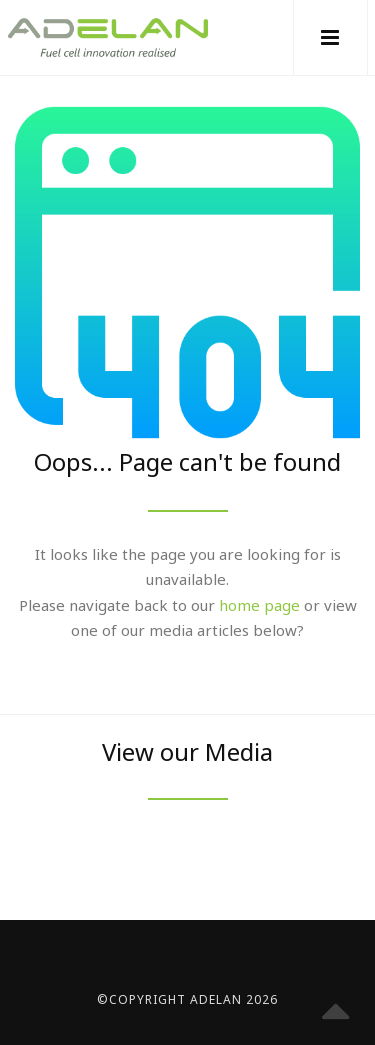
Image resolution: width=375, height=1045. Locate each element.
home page (259, 605)
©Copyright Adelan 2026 (187, 999)
